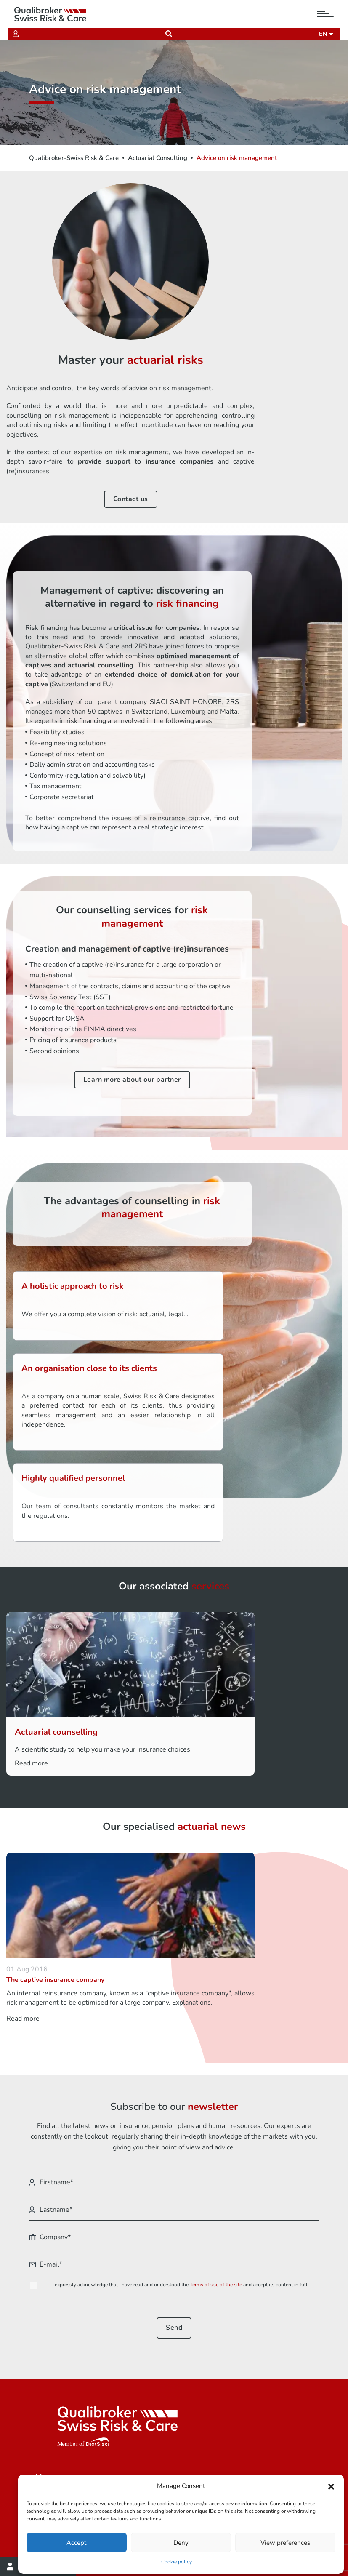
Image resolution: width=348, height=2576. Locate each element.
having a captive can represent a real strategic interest (258, 760)
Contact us (261, 355)
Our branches (56, 2430)
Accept (77, 2540)
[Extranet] (18, 33)
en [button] (322, 34)
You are (46, 2358)
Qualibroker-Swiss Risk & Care (74, 158)
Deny (181, 2540)
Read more (118, 1604)
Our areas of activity (66, 2370)
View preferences (285, 2540)
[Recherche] (169, 33)
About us (49, 2382)
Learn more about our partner (90, 1055)
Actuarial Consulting (157, 158)
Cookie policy (177, 2559)
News (44, 2406)
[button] (331, 2484)
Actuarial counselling (143, 1563)
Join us (45, 2394)
